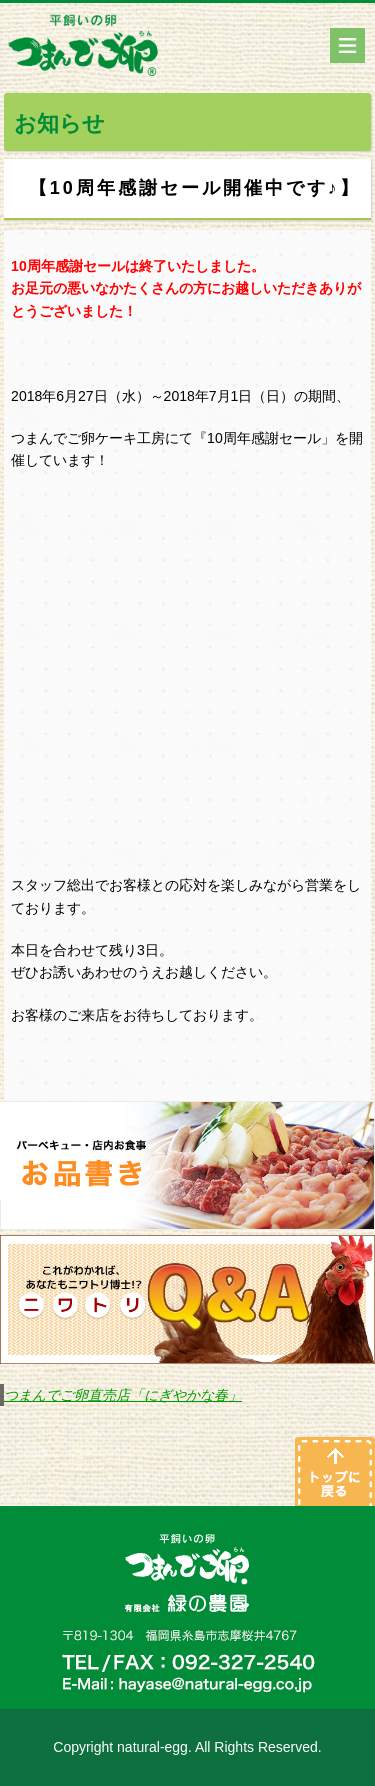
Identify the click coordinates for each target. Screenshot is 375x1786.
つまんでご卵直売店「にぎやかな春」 (123, 1395)
